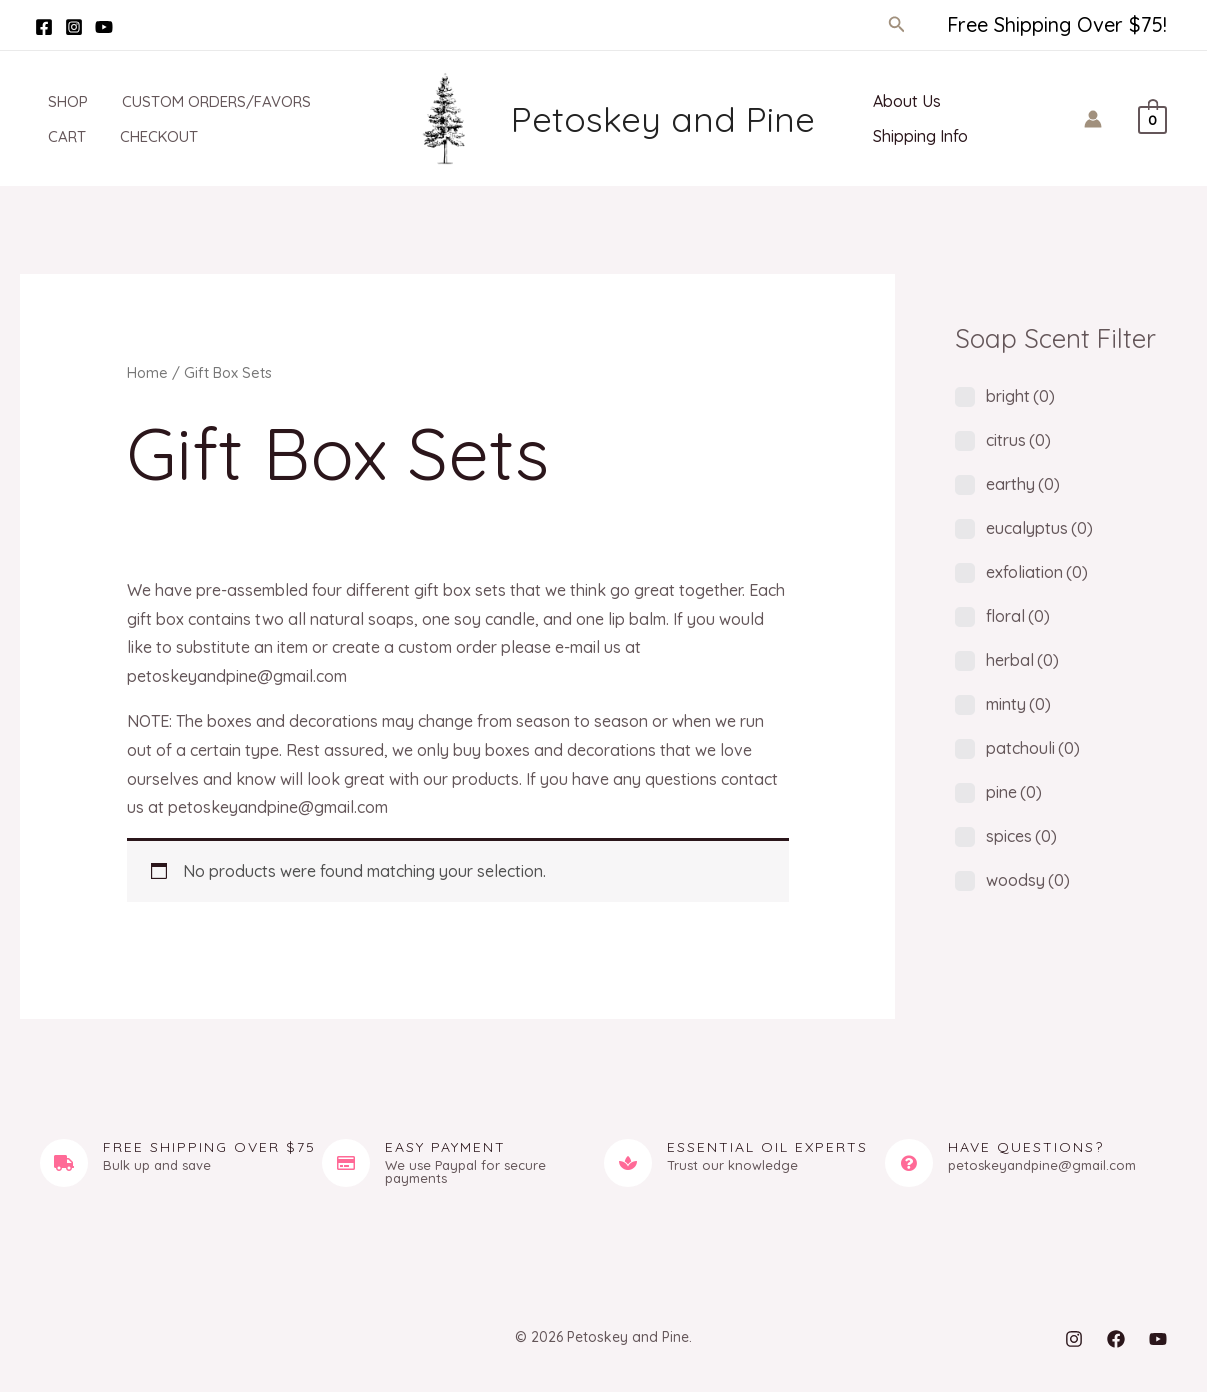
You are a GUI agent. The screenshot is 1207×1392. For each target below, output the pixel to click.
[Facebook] (44, 27)
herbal (1022, 660)
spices (1021, 836)
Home (147, 372)
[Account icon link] (1093, 119)
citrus (1018, 440)
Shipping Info (918, 136)
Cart (59, 136)
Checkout (147, 136)
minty (1018, 704)
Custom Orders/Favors (204, 101)
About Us (905, 101)
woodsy (1028, 880)
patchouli (1033, 748)
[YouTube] (104, 27)
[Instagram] (74, 27)
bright (1020, 396)
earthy (1023, 484)
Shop (60, 101)
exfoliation (1037, 572)
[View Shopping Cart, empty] (1152, 118)
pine (1014, 792)
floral (1018, 616)
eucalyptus (1039, 528)
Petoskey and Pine (663, 119)
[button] (897, 25)
